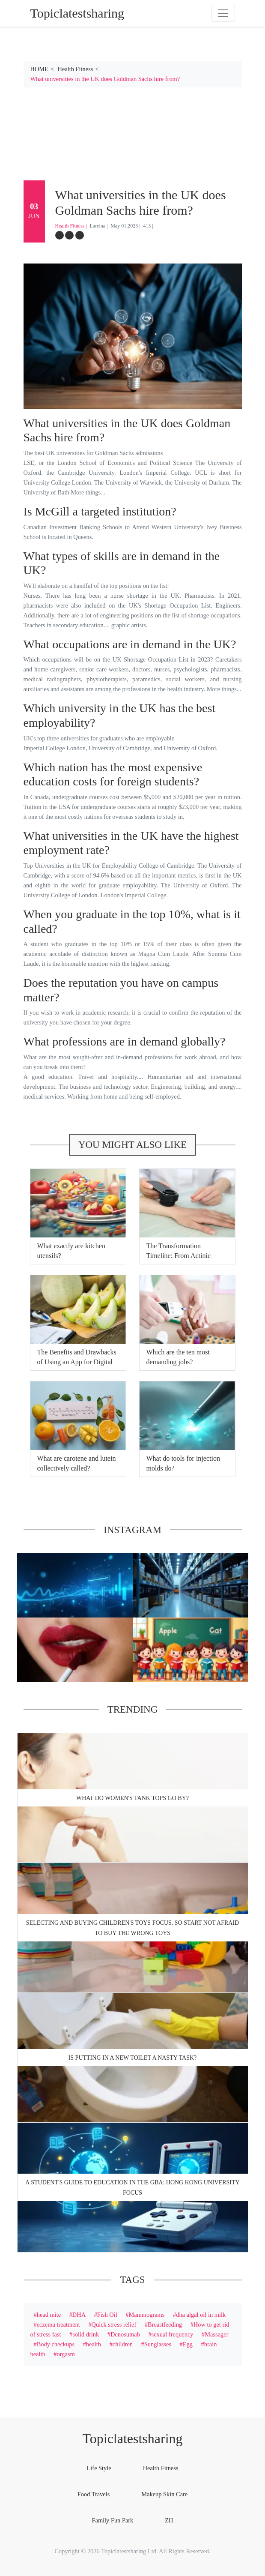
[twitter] (69, 235)
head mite (49, 2314)
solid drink (85, 2334)
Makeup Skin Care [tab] (164, 2494)
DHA (79, 2314)
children (123, 2344)
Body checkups (55, 2344)
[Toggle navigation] (223, 13)
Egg (188, 2344)
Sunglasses (157, 2344)
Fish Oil (107, 2314)
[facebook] (59, 235)
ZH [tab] (169, 2520)
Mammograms (146, 2314)
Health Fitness (75, 69)
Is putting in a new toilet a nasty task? (132, 2058)
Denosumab (125, 2334)
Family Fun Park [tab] (113, 2520)
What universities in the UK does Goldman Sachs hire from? (105, 78)
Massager (216, 2334)
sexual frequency (173, 2334)
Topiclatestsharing (132, 2438)
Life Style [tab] (99, 2468)
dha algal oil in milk (201, 2314)
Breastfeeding (165, 2324)
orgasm (65, 2354)
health (93, 2344)
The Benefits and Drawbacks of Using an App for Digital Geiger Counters (76, 1361)
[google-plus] (79, 235)
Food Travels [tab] (93, 2494)
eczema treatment (58, 2324)
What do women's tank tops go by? (132, 1798)
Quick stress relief (114, 2324)
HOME (39, 69)
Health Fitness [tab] (161, 2468)
